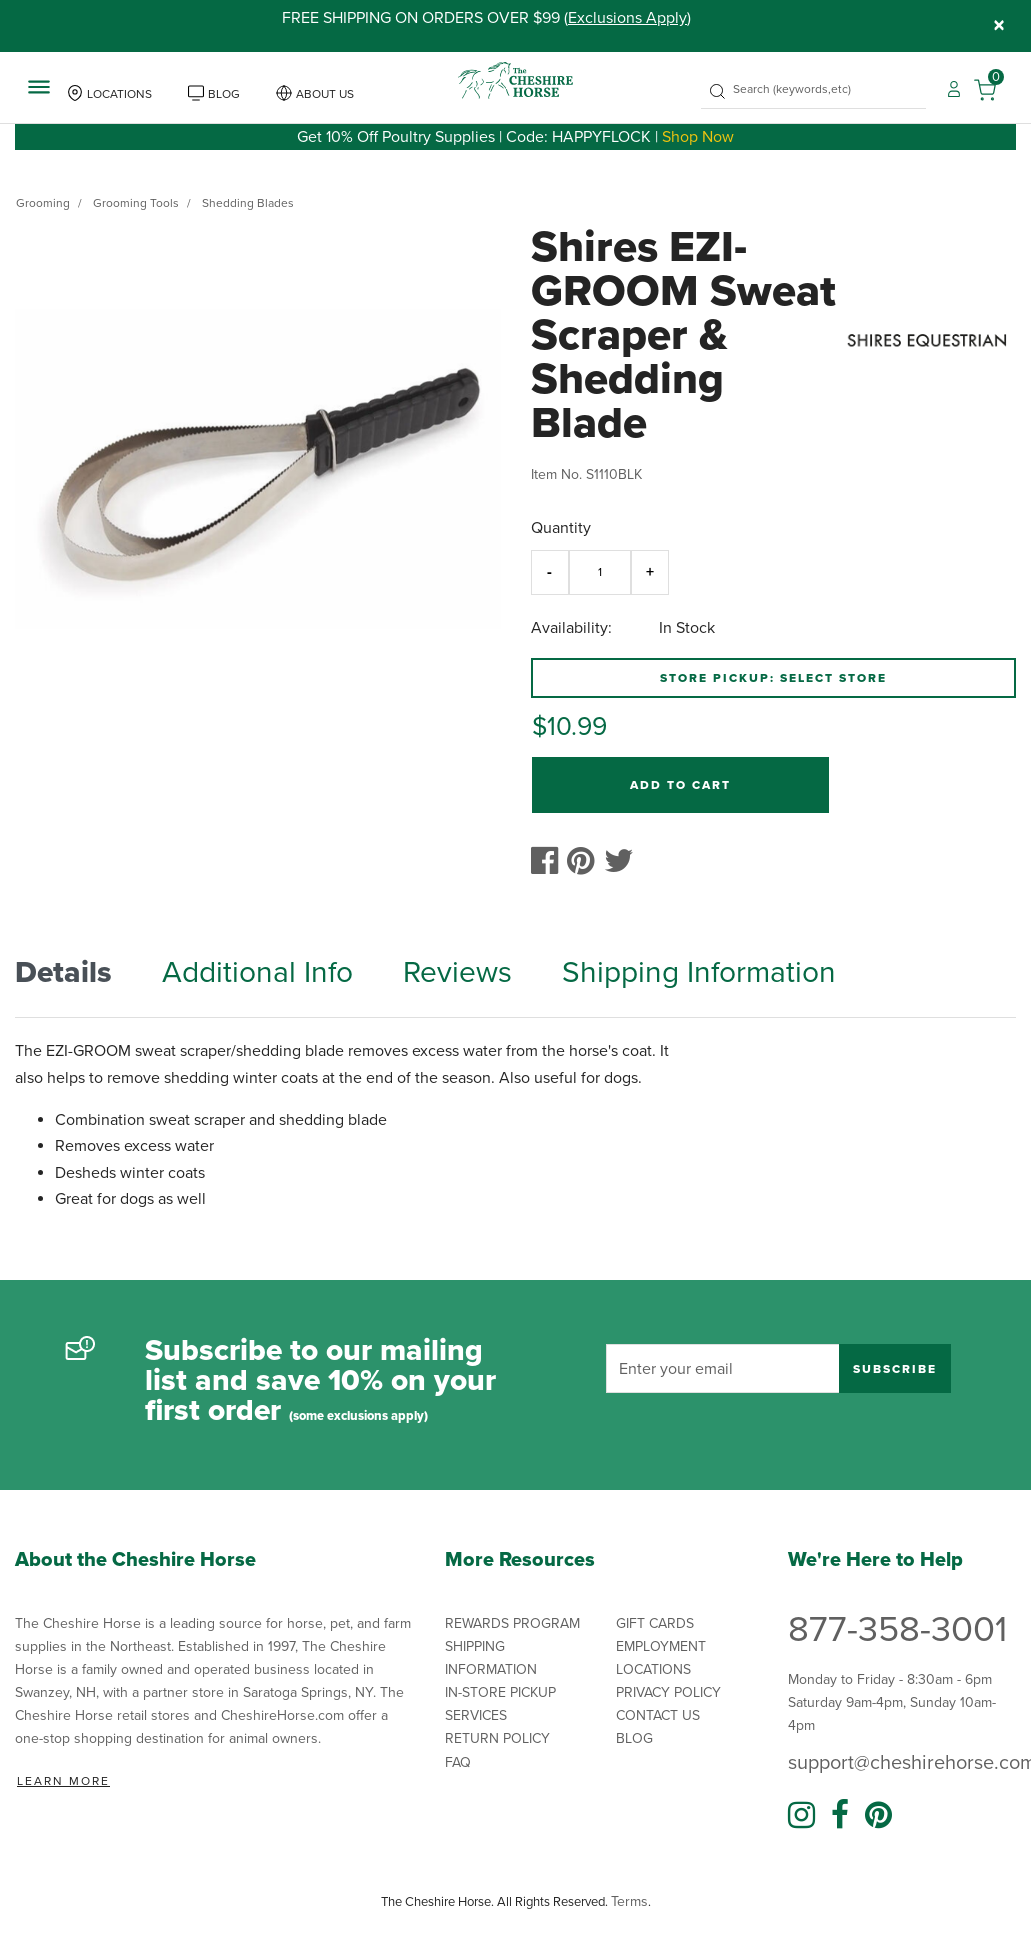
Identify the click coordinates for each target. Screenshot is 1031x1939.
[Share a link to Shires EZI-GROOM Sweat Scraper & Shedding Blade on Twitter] (624, 867)
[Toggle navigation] (39, 86)
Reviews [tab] (457, 972)
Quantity (561, 528)
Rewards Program (512, 1623)
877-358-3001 (897, 1629)
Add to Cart (680, 785)
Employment (661, 1646)
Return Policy (497, 1738)
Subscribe (895, 1369)
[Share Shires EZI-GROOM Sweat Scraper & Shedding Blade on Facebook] (549, 867)
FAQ (458, 1762)
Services (476, 1715)
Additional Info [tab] (257, 972)
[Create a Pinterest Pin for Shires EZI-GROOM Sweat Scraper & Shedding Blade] (585, 867)
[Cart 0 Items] (995, 88)
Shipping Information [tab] (699, 972)
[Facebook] (840, 1816)
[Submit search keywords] (717, 91)
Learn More (63, 1781)
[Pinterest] (878, 1816)
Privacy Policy (668, 1692)
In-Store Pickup (500, 1692)
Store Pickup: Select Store (773, 678)
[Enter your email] (723, 1368)
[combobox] (813, 89)
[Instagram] (801, 1816)
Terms (629, 1901)
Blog (224, 94)
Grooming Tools (136, 203)
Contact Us (658, 1715)
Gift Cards (655, 1623)
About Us (325, 94)
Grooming (43, 203)
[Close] (999, 26)
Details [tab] (63, 972)
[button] (954, 88)
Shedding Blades (248, 203)
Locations (119, 94)
